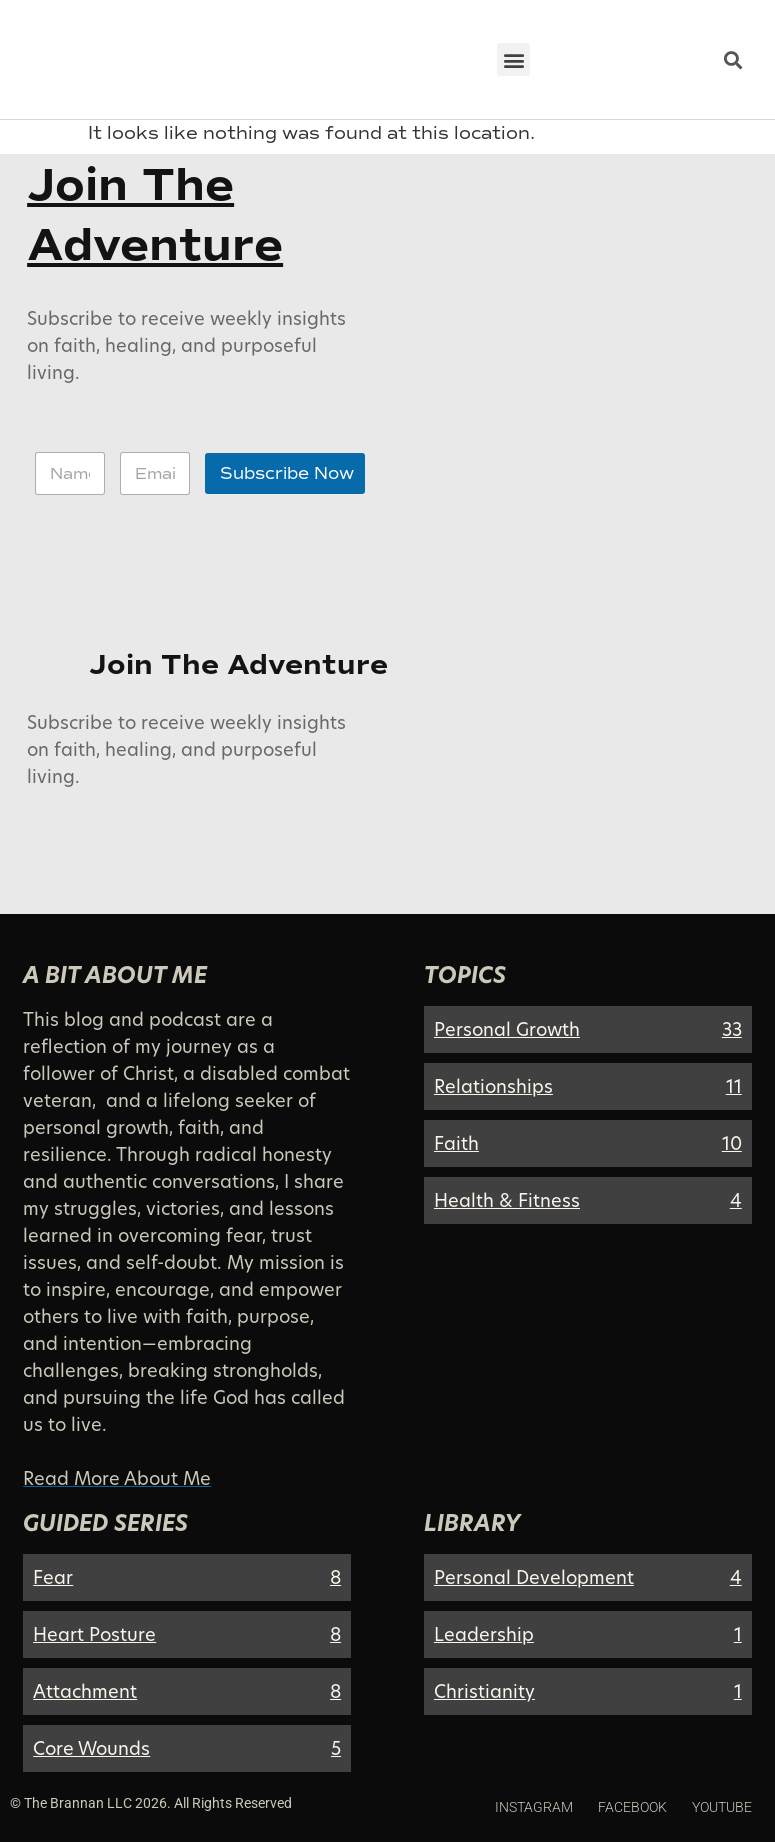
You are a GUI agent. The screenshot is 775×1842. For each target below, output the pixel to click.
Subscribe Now (287, 473)
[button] (513, 59)
